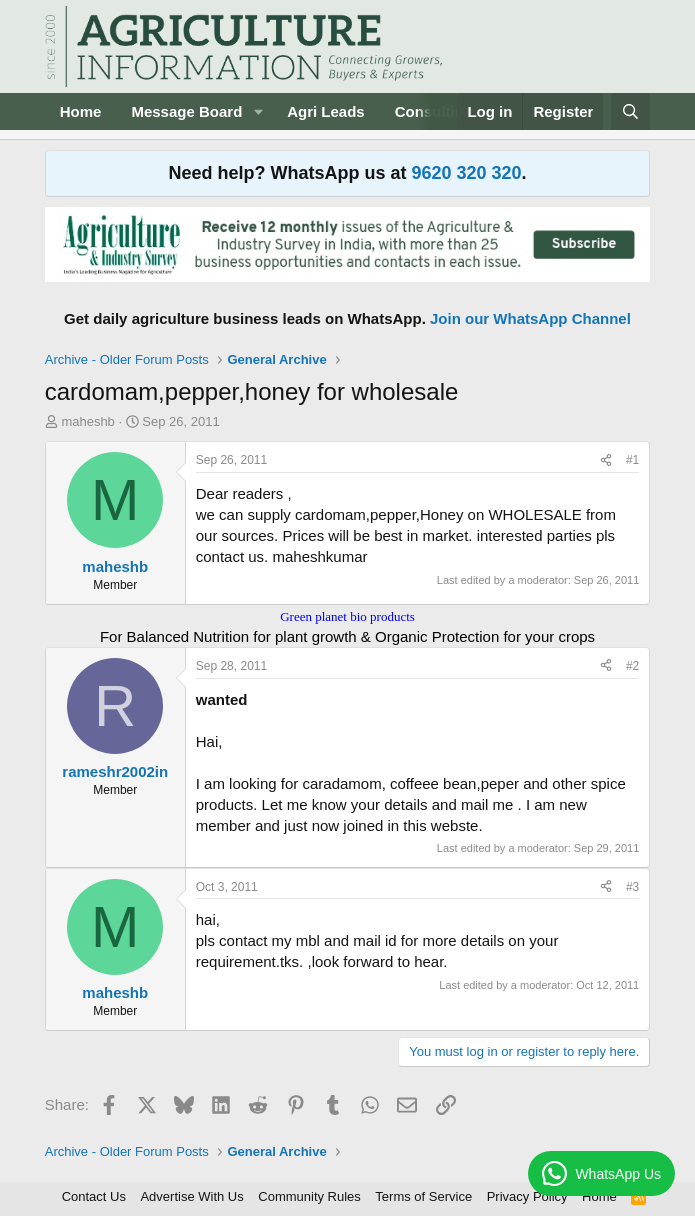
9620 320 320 (466, 173)
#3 (632, 887)
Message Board (186, 111)
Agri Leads (326, 111)
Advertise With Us (191, 1196)
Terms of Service (423, 1196)
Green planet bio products (347, 616)
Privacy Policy (527, 1196)
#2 (632, 666)
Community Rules (309, 1196)
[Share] (606, 460)
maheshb (87, 421)
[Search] (630, 111)
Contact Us (94, 1196)
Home (81, 111)
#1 (632, 460)
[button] (258, 111)
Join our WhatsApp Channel (530, 318)
